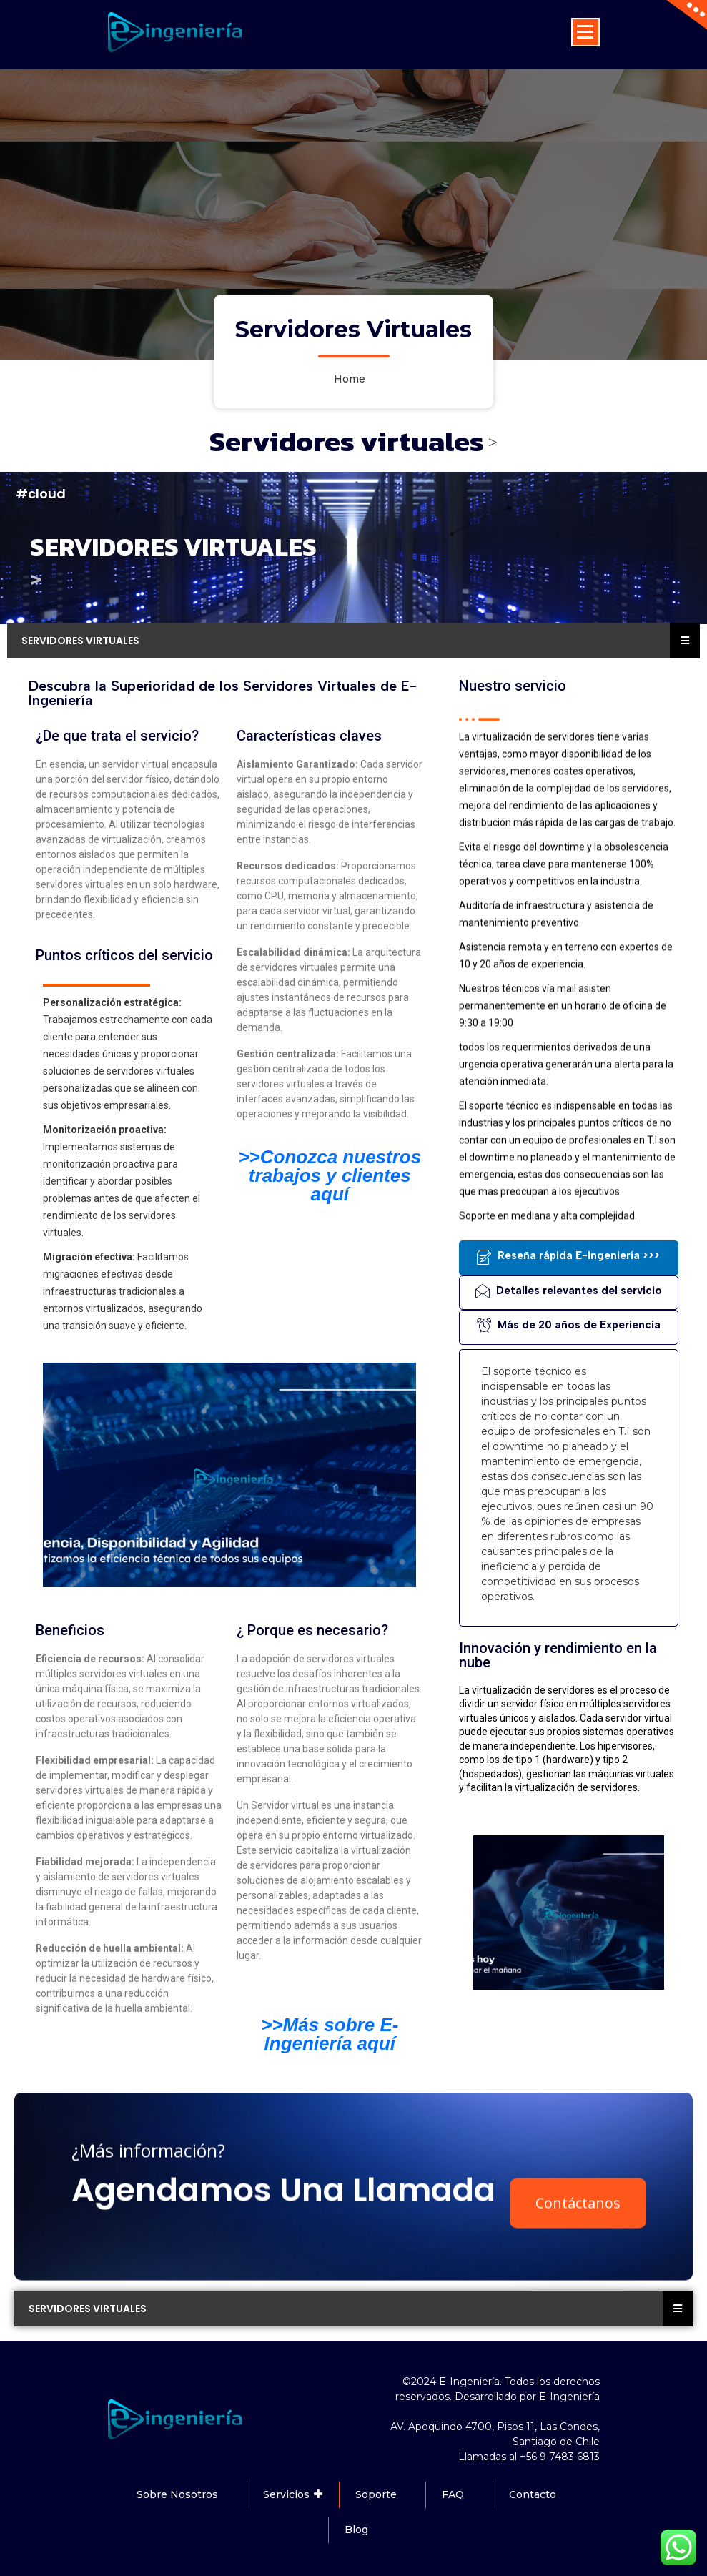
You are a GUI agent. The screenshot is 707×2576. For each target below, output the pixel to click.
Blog (356, 2529)
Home (349, 379)
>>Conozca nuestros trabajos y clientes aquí (329, 1175)
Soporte (376, 2494)
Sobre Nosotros (177, 2494)
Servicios (286, 2494)
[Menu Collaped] (585, 32)
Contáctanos (578, 2384)
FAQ (453, 2494)
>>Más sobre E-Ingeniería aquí (329, 2034)
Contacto (532, 2494)
